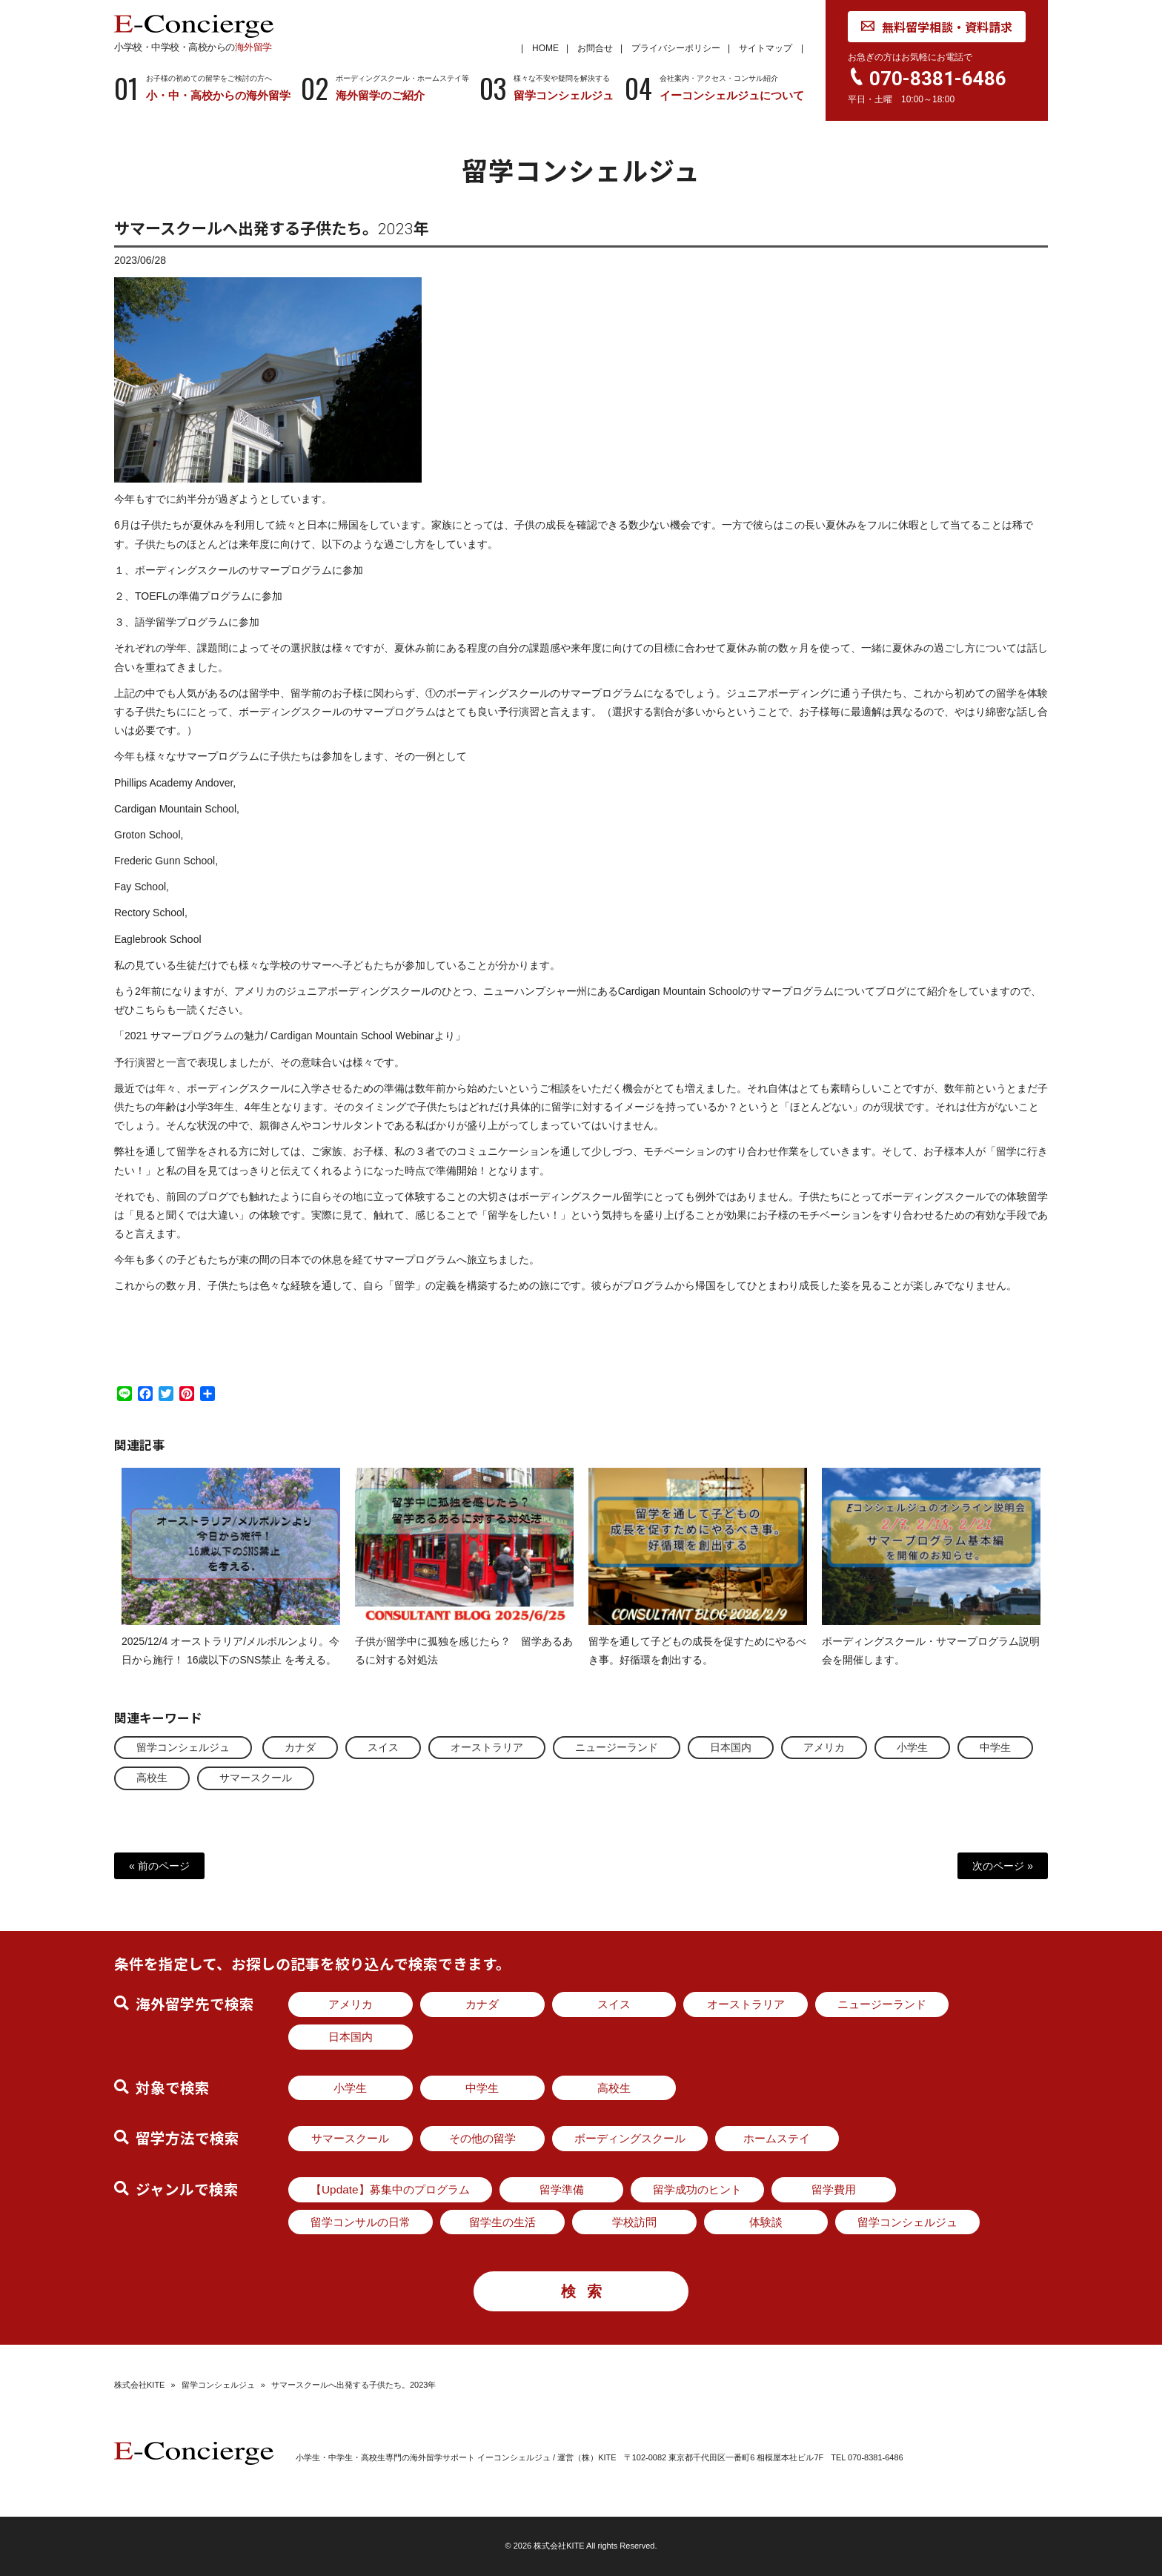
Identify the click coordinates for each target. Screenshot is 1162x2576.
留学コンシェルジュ (183, 1747)
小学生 (912, 1747)
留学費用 (833, 2189)
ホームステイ (776, 2138)
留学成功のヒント (697, 2189)
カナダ (300, 1747)
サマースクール (255, 1778)
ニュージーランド (616, 1747)
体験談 (766, 2222)
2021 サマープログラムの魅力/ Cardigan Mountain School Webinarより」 (294, 1050)
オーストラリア (487, 1747)
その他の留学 (482, 2138)
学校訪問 (634, 2222)
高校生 (151, 1778)
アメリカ (824, 1747)
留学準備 (562, 2189)
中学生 (995, 1747)
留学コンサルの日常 (361, 2222)
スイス (383, 1747)
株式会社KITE (139, 2384)
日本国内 (730, 1747)
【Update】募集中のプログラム (390, 2189)
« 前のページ (159, 1866)
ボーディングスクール (629, 2138)
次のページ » (1002, 1866)
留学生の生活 (502, 2222)
